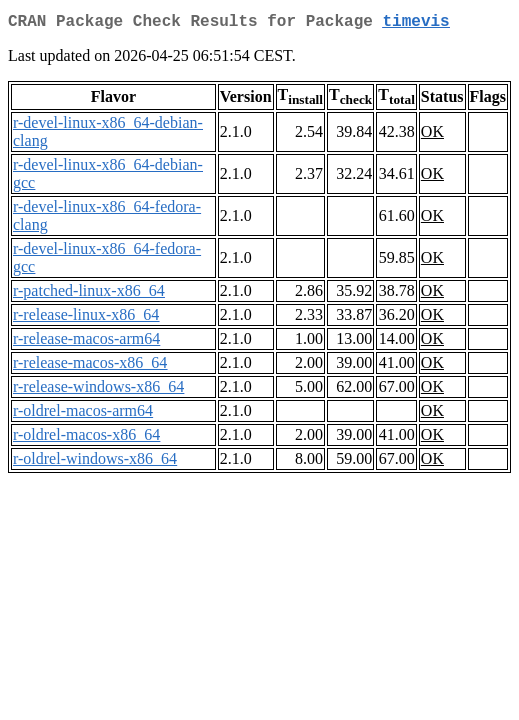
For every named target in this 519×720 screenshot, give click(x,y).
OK (432, 135)
